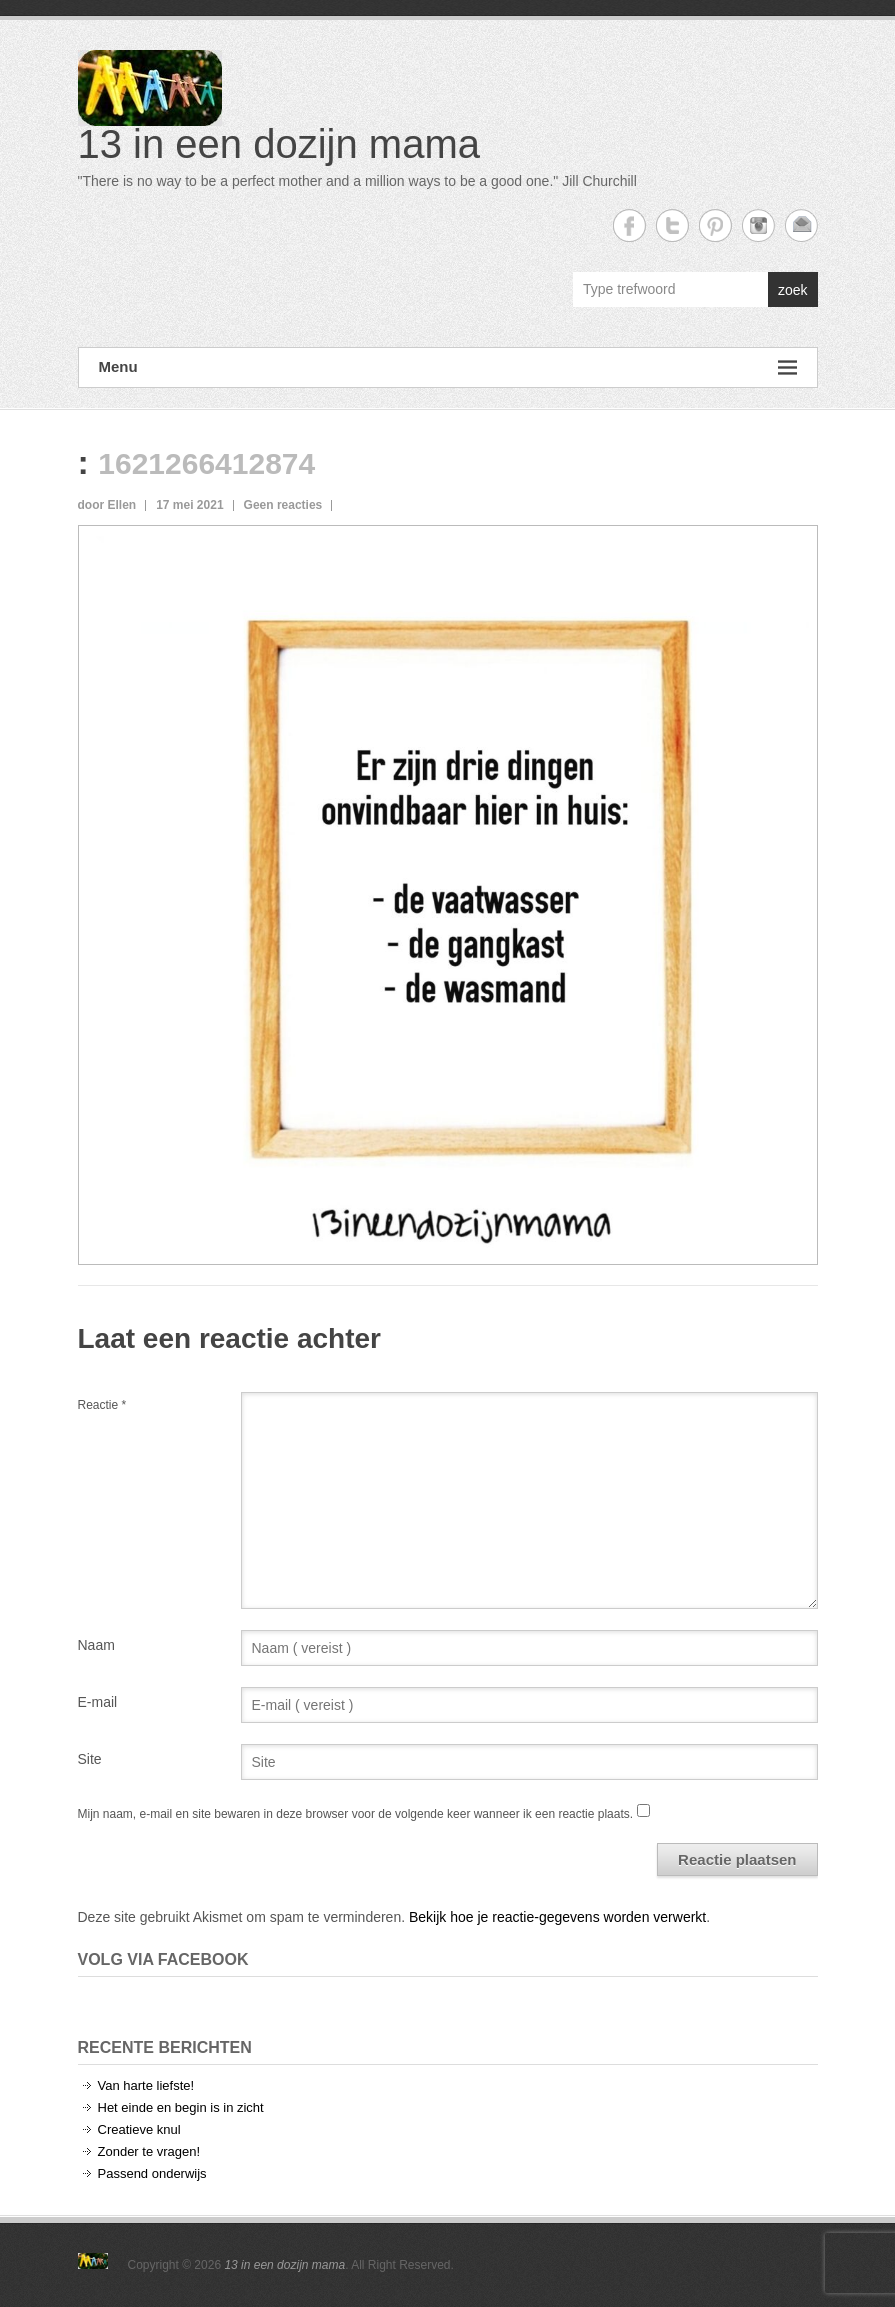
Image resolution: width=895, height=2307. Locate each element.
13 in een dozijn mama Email (801, 225)
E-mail (98, 1702)
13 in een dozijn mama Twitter (672, 225)
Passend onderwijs (152, 2173)
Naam (96, 1645)
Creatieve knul (139, 2129)
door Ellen (107, 505)
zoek (793, 290)
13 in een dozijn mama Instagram (758, 225)
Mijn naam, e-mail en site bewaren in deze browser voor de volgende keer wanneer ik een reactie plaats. (356, 1814)
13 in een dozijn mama (279, 144)
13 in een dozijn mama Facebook (629, 225)
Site (90, 1759)
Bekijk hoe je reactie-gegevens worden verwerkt (557, 1917)
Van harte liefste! (146, 2085)
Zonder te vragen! (149, 2151)
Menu (448, 367)
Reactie (102, 1405)
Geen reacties (283, 505)
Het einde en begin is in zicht (181, 2107)
